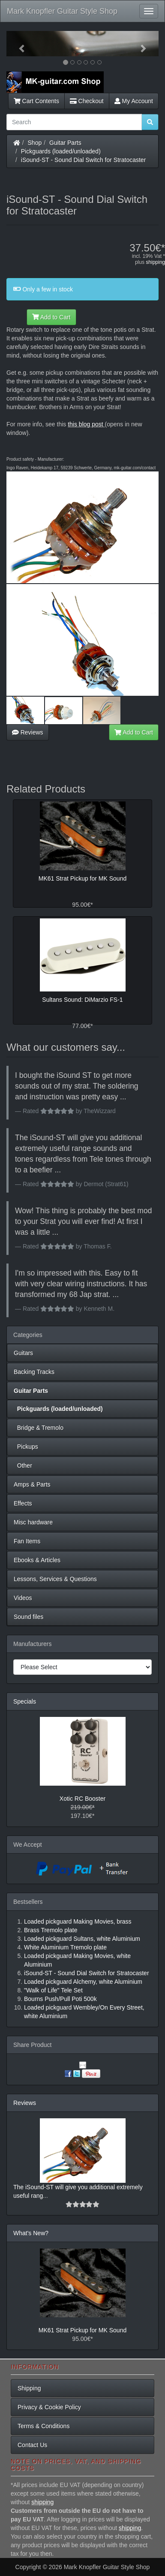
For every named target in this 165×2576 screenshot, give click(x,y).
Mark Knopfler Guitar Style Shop (62, 11)
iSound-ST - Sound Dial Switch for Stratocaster (83, 159)
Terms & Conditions (43, 2426)
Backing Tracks (34, 1371)
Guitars (23, 1352)
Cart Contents (36, 101)
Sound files (28, 1616)
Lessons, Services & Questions (55, 1579)
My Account (133, 101)
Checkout (87, 101)
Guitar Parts (65, 142)
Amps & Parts (32, 1484)
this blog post (85, 424)
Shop (35, 142)
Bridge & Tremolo (38, 1427)
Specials (24, 1701)
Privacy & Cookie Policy (49, 2407)
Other (23, 1465)
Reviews (27, 732)
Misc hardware (33, 1522)
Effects (23, 1503)
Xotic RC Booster (82, 1798)
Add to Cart (51, 317)
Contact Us (32, 2444)
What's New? (30, 2233)
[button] (17, 43)
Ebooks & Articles (37, 1560)
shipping (155, 262)
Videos (23, 1597)
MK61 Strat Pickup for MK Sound (82, 2330)
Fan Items (27, 1541)
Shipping (29, 2388)
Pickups (26, 1446)
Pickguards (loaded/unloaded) (61, 151)
